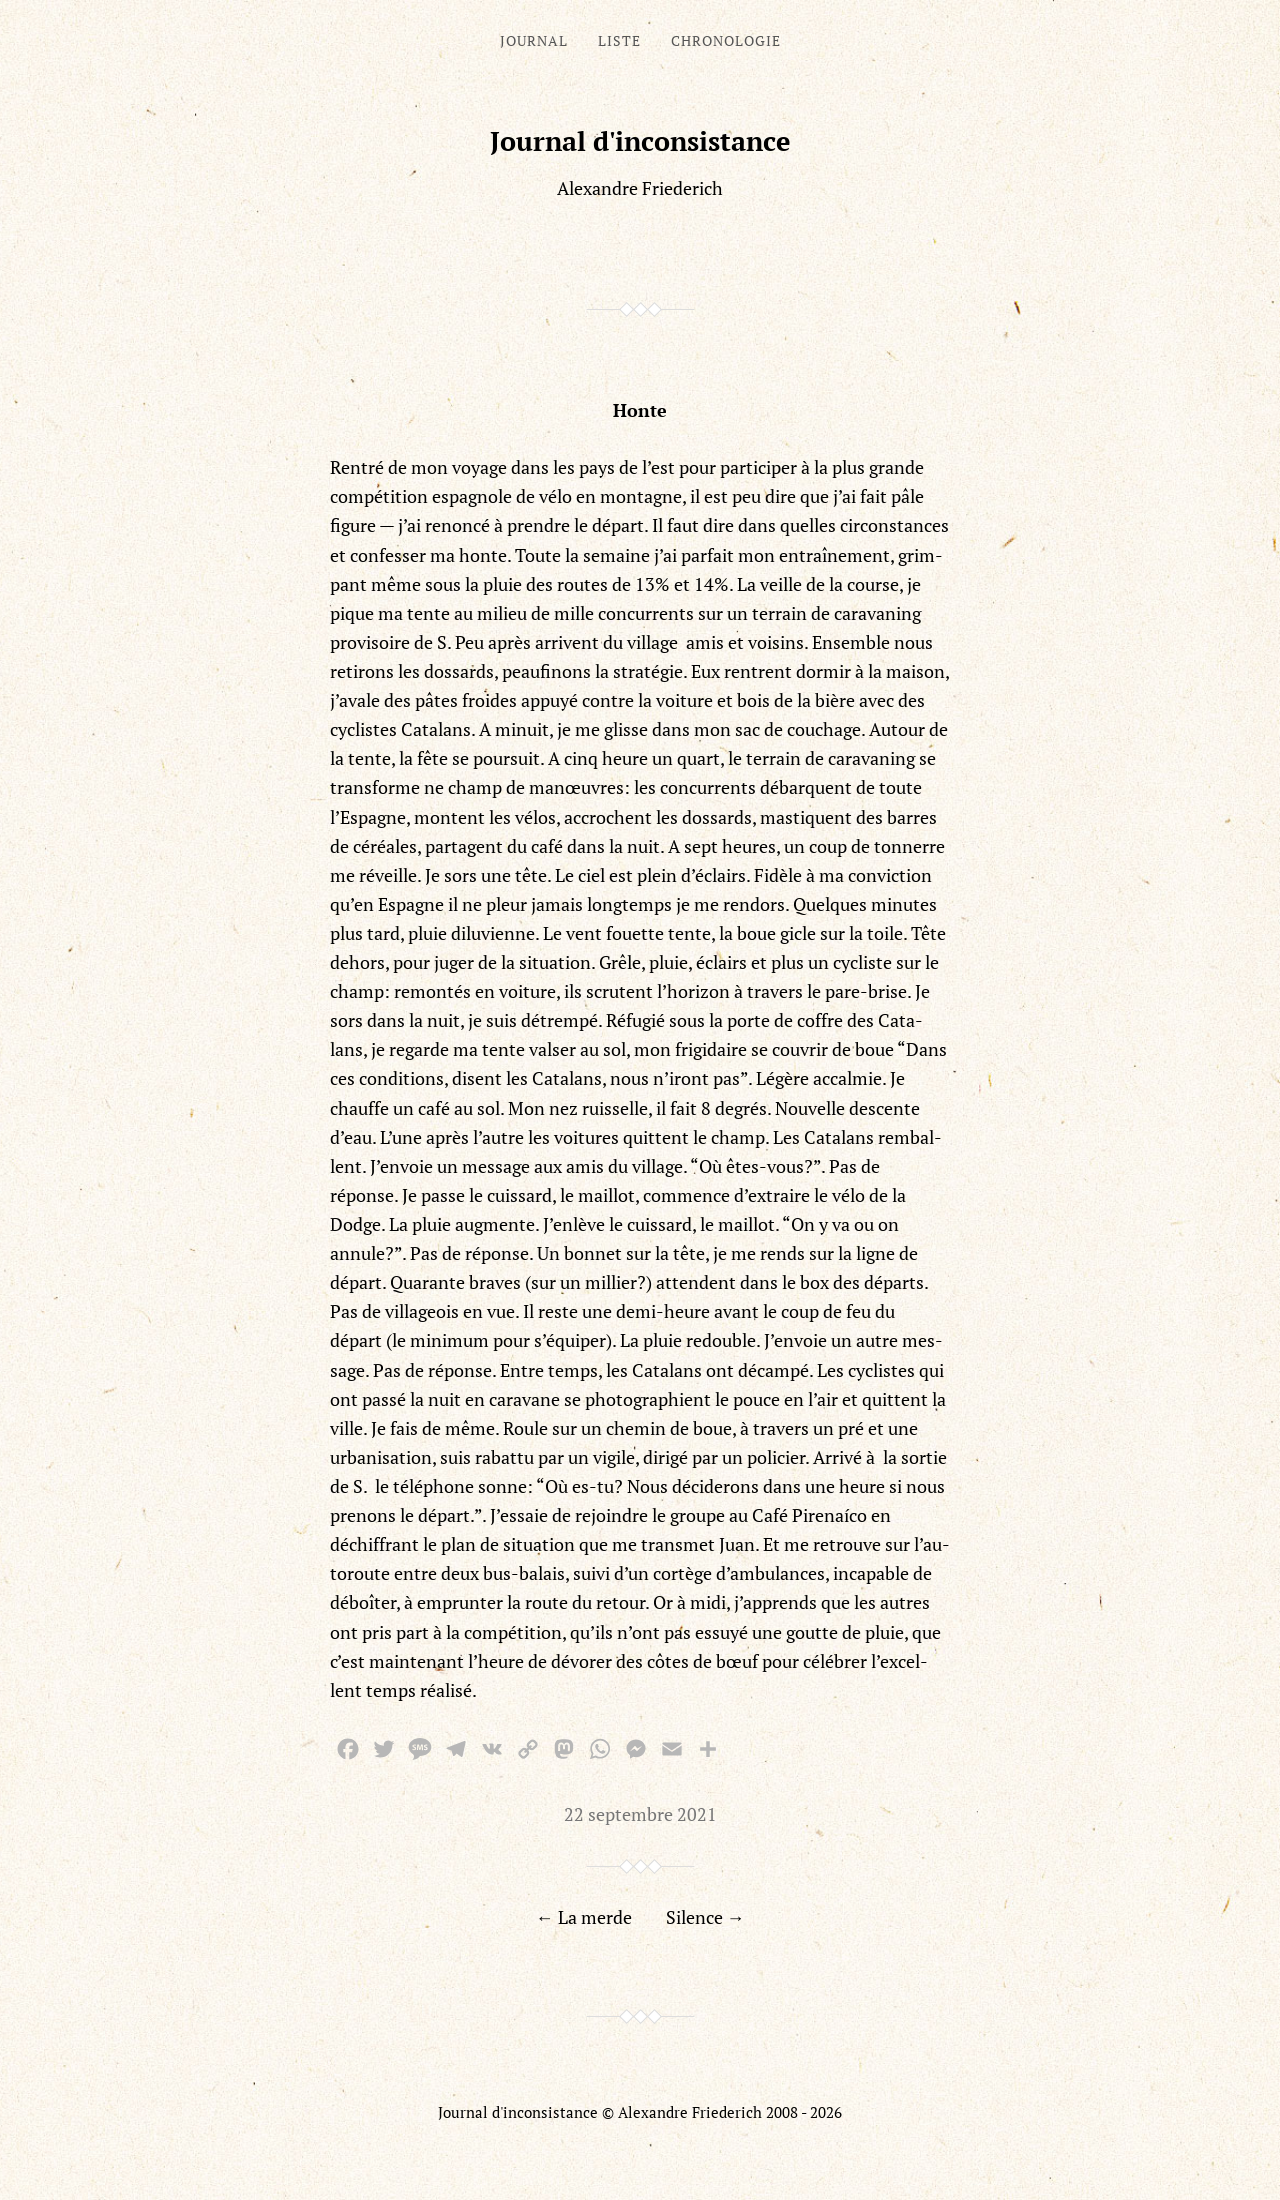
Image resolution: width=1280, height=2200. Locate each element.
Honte (640, 410)
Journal (534, 40)
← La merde (584, 1917)
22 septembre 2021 (640, 1814)
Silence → (705, 1917)
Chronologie (726, 40)
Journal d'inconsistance (640, 141)
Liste (619, 40)
